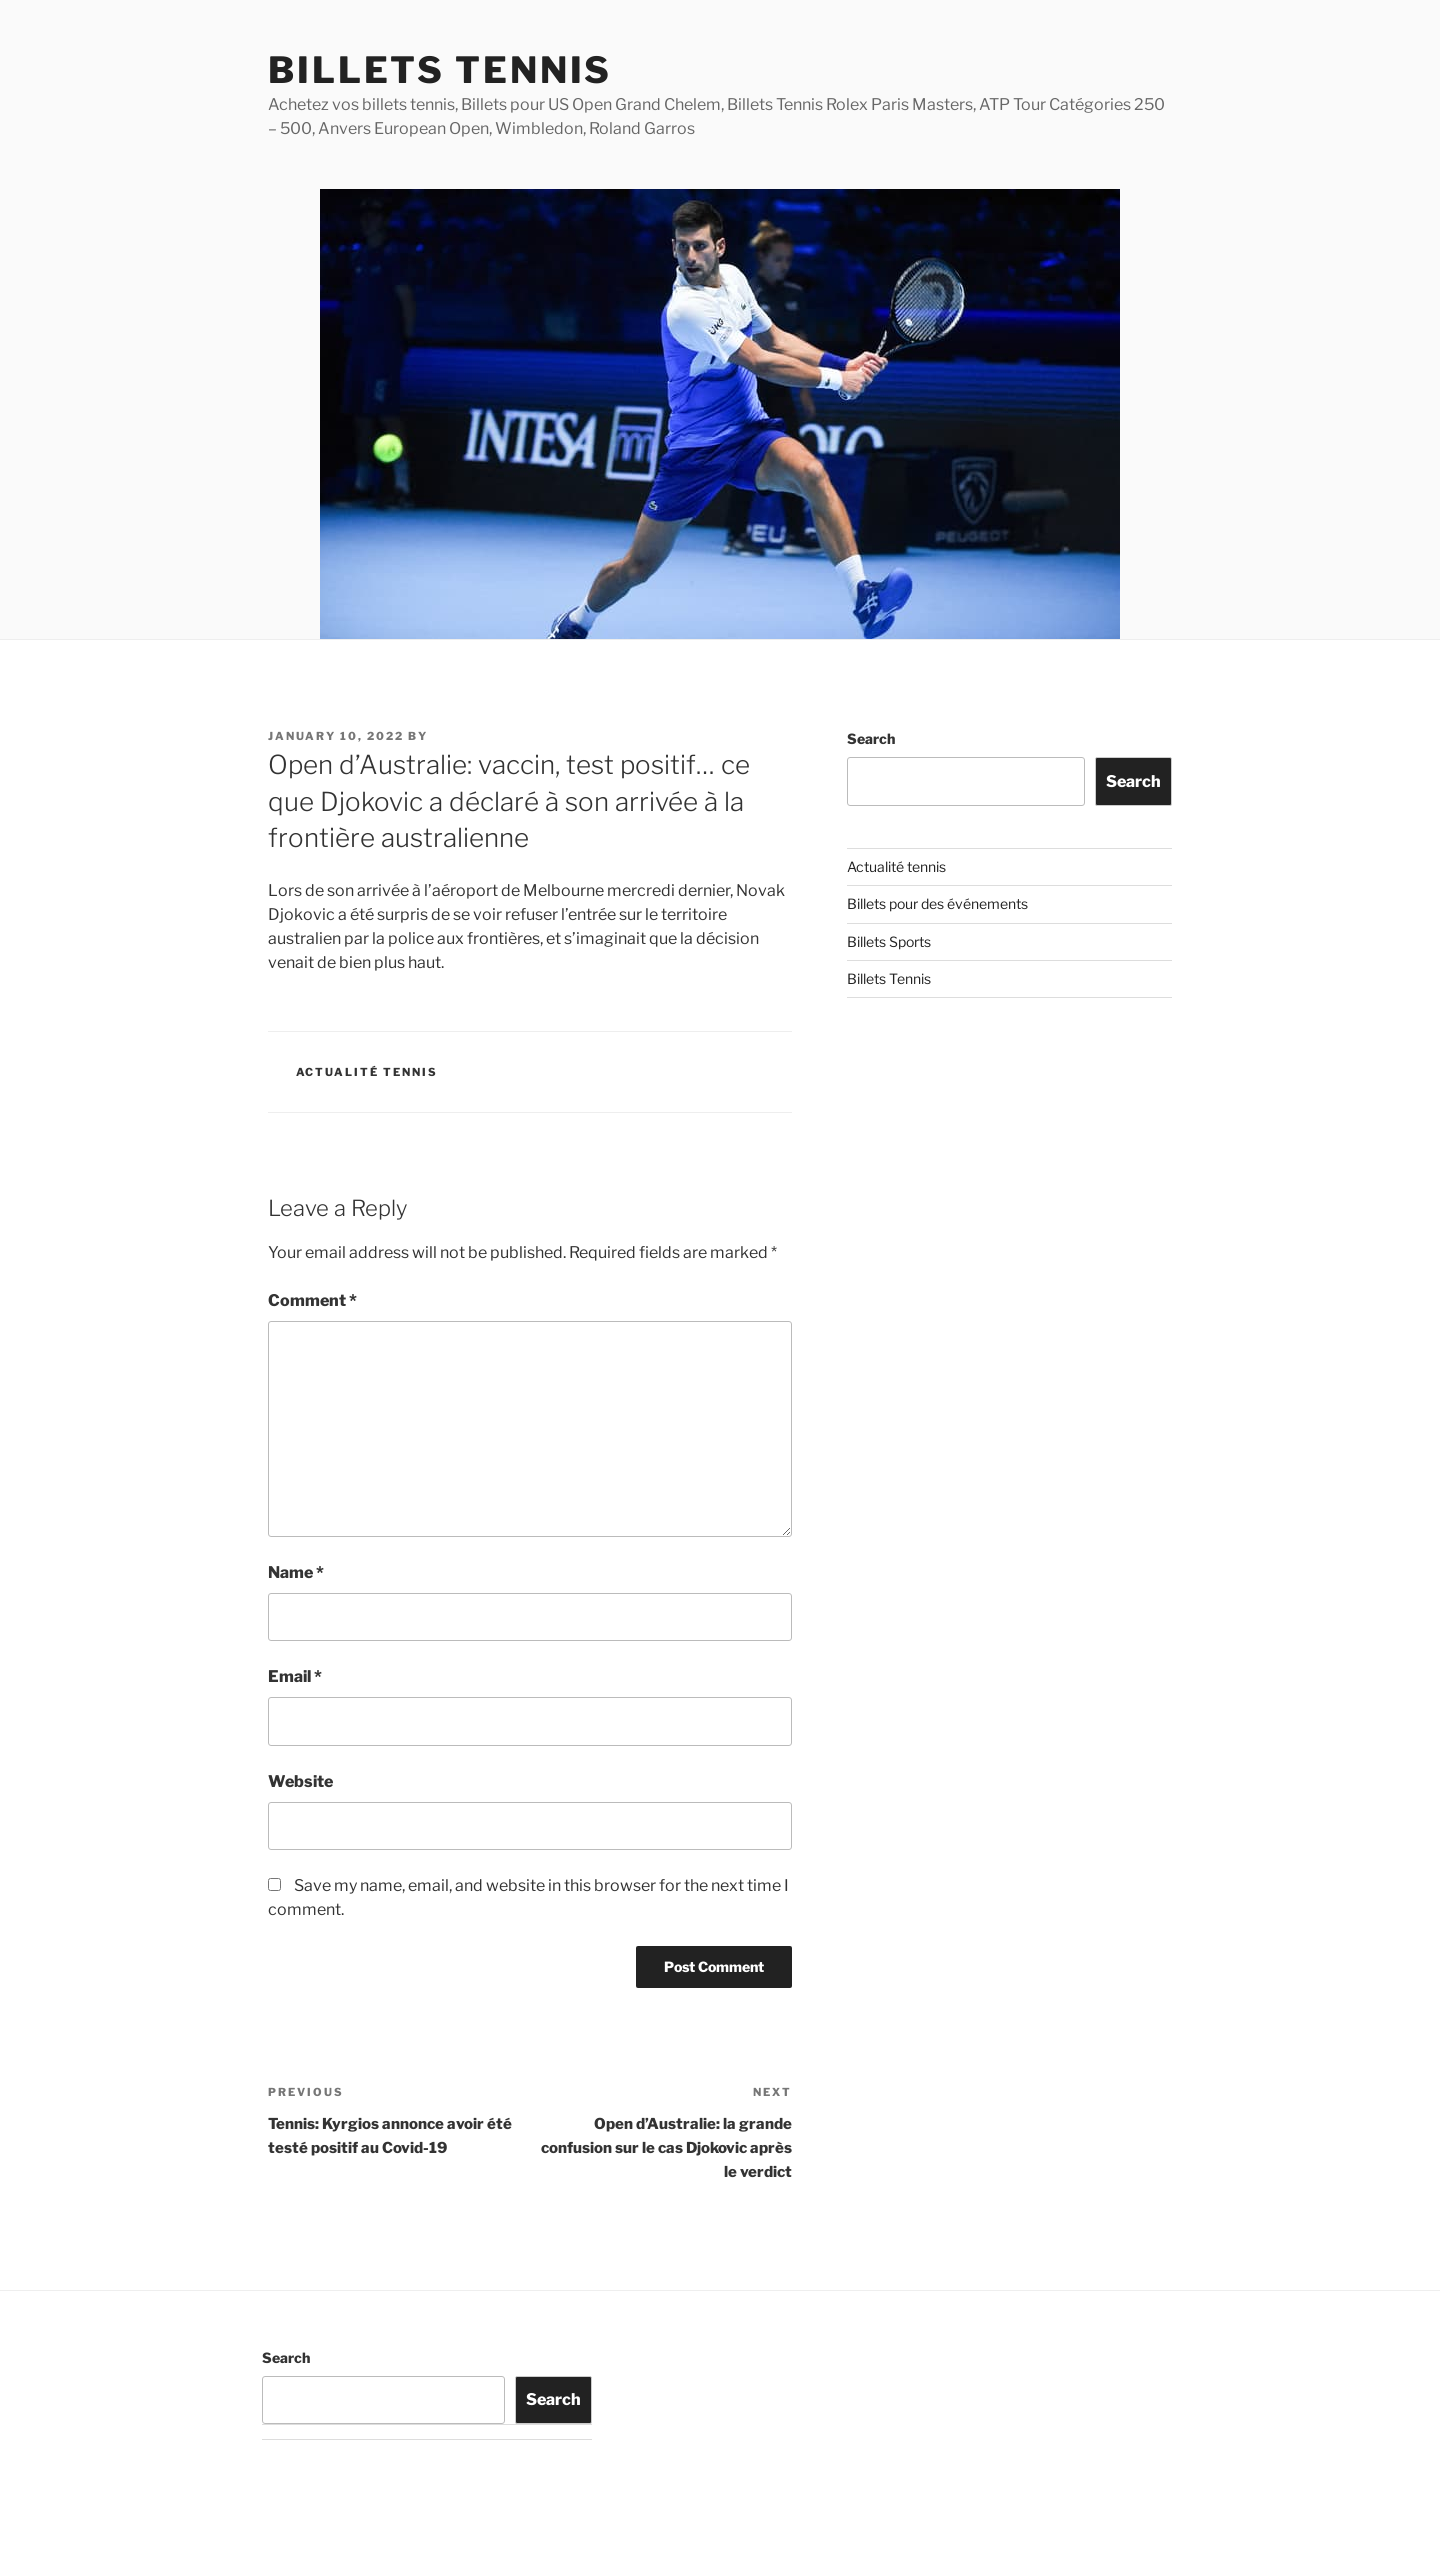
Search (871, 738)
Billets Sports (889, 941)
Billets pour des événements (937, 903)
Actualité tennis (367, 1072)
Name (296, 1572)
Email (295, 1676)
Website (300, 1781)
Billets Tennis (440, 70)
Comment (312, 1300)
